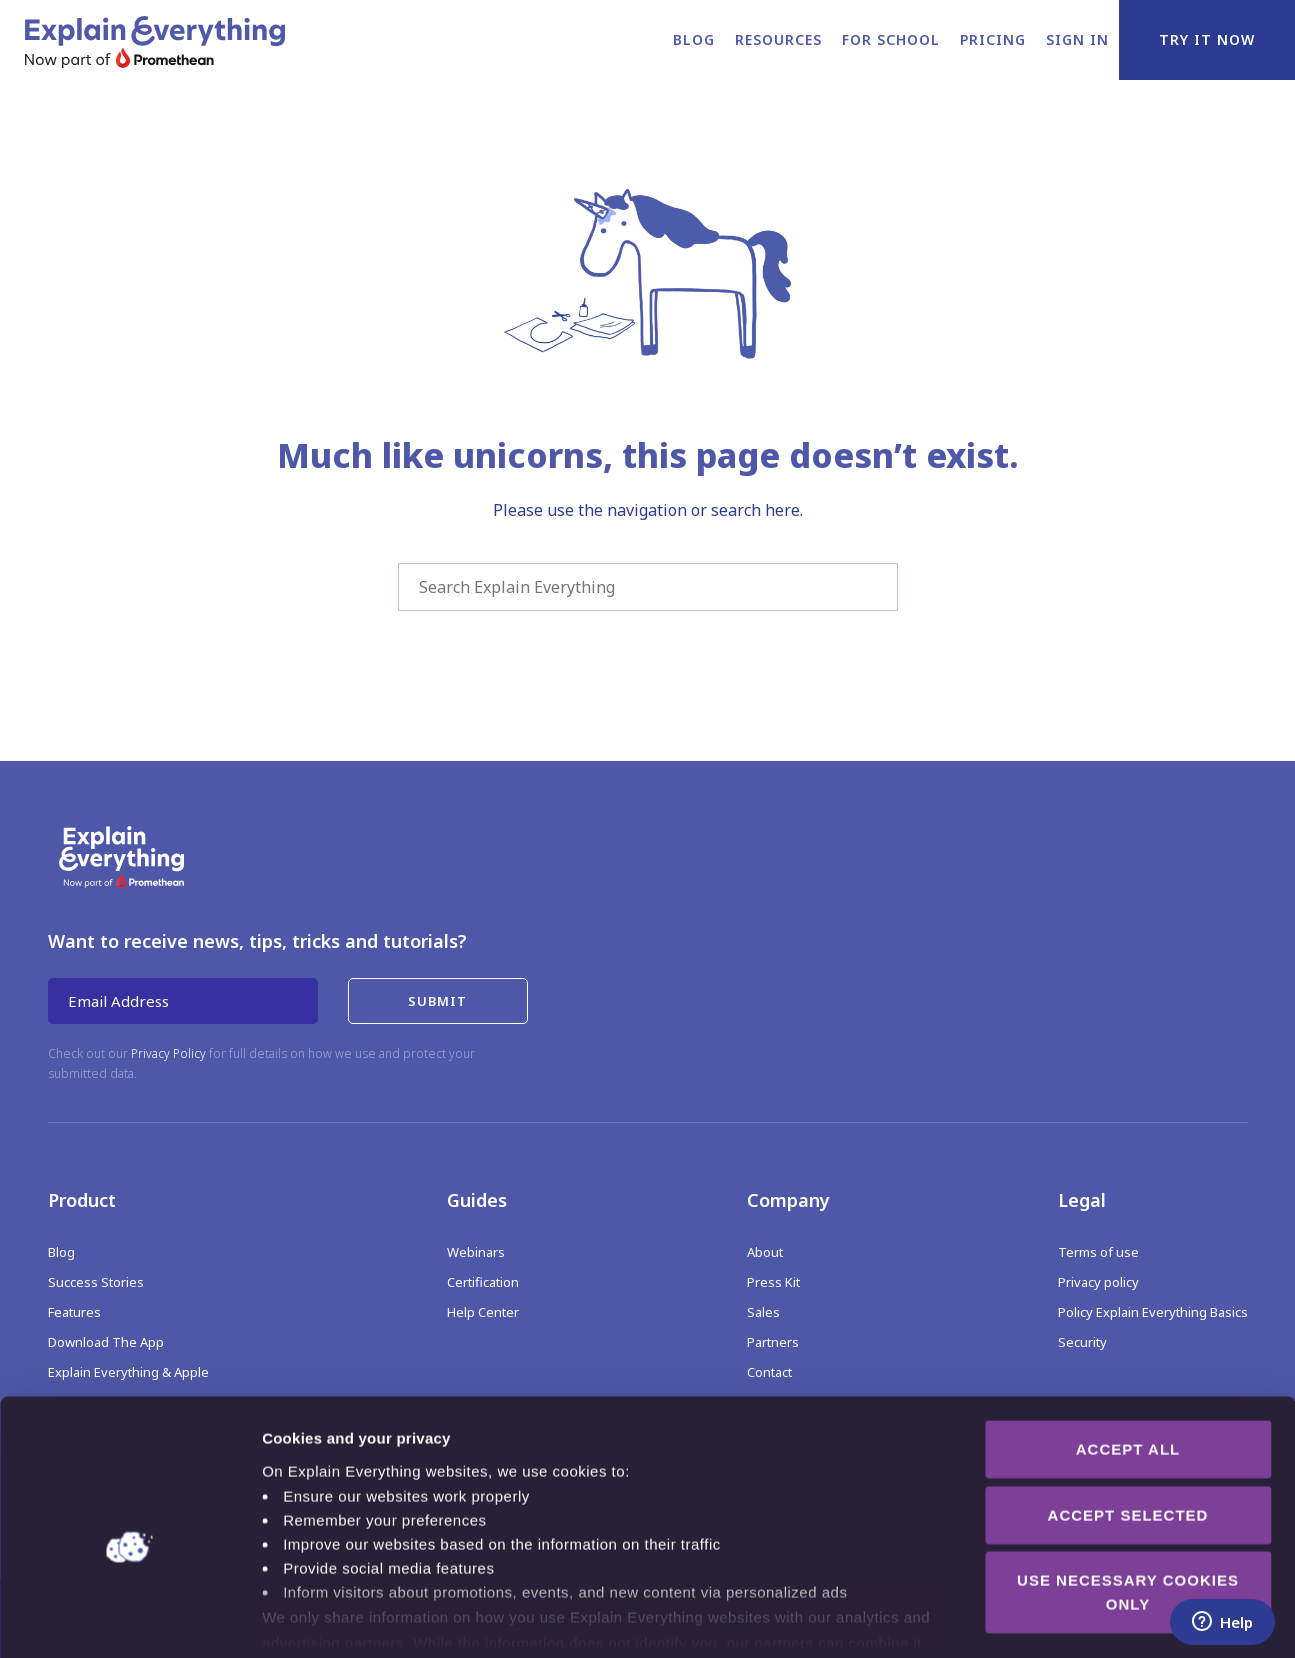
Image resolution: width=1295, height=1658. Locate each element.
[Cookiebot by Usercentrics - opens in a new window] (129, 1619)
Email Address (118, 1001)
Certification (483, 1282)
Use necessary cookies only (1128, 1495)
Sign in (1077, 39)
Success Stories (96, 1282)
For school (891, 39)
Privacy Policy (168, 1053)
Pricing (993, 39)
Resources (778, 39)
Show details (1049, 1618)
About (765, 1252)
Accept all (1128, 1352)
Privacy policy (1098, 1282)
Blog (694, 39)
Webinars (476, 1252)
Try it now (1207, 39)
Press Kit (773, 1282)
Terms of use (1098, 1252)
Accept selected (1128, 1417)
